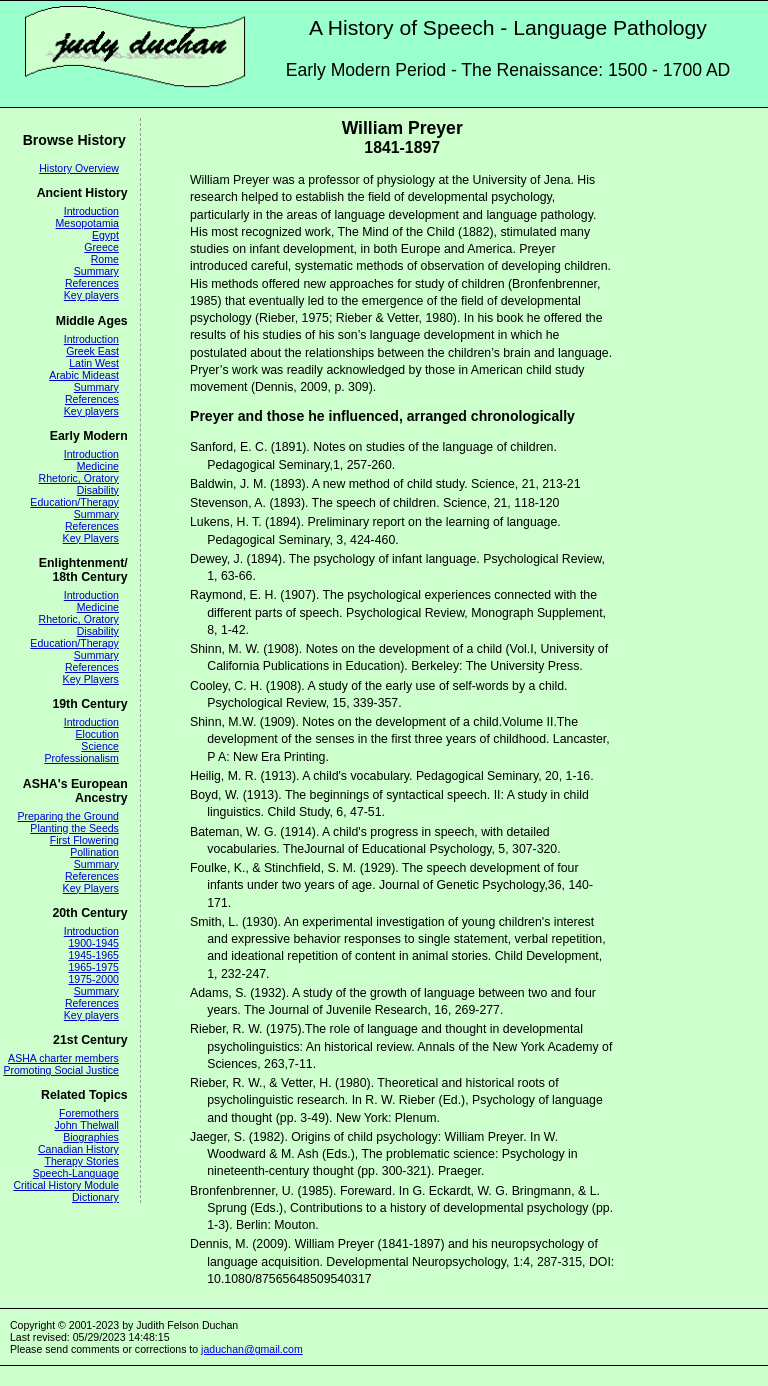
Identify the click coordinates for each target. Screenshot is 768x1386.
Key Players (91, 538)
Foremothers (89, 1113)
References (92, 283)
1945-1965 (93, 955)
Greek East (92, 351)
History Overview (79, 168)
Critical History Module (66, 1185)
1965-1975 (93, 967)
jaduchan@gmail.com (252, 1349)
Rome (105, 259)
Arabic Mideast (84, 375)
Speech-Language (76, 1173)
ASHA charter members (63, 1058)
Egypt (105, 235)
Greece (101, 247)
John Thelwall (87, 1125)
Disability (98, 490)
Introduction (91, 211)
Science (100, 746)
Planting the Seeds (74, 828)
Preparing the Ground (67, 816)
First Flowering (84, 840)
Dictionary (95, 1197)
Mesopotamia (87, 223)
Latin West (94, 363)
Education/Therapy (74, 502)
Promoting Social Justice (60, 1070)
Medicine (98, 466)
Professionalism (81, 758)
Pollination (94, 852)
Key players (91, 295)
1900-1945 (93, 943)
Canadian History (78, 1149)
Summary (96, 271)
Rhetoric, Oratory (79, 478)
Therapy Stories (81, 1161)
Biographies (91, 1137)
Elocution (97, 734)
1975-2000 (93, 979)
